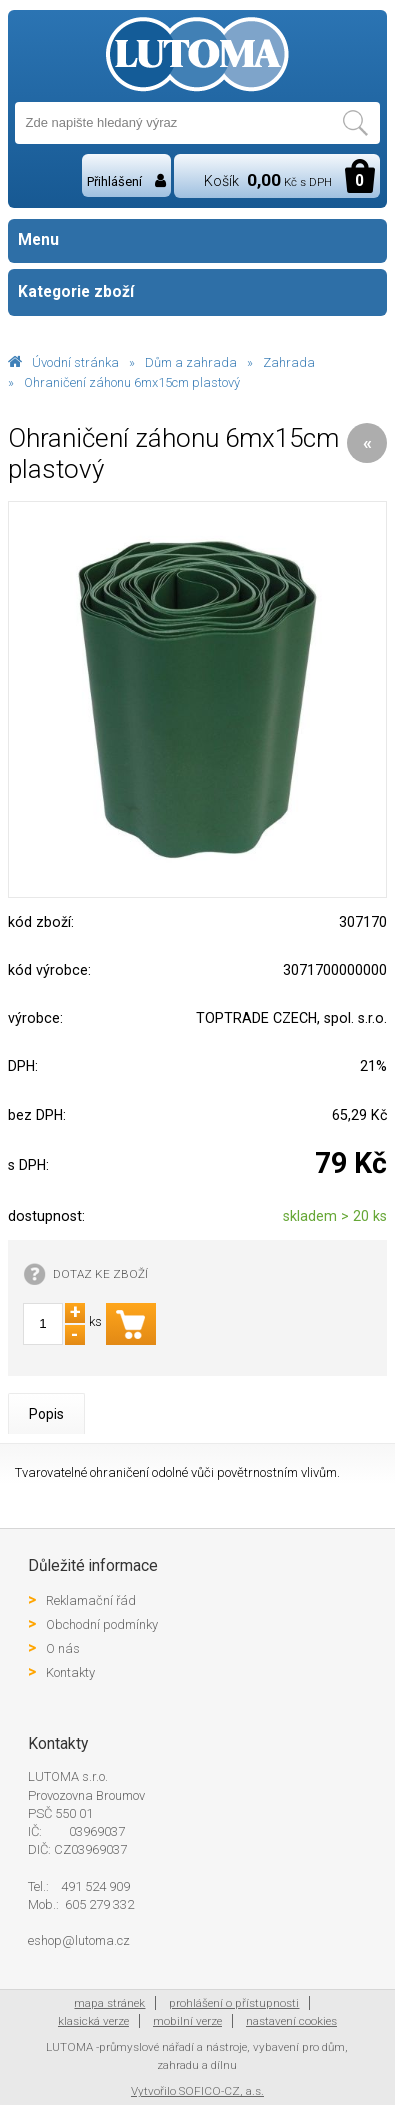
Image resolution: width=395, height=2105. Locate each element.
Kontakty (70, 1672)
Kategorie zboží (197, 292)
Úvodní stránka (75, 362)
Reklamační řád (91, 1600)
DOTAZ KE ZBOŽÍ (100, 1274)
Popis (46, 1414)
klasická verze (93, 2021)
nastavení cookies (291, 2021)
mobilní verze (187, 2021)
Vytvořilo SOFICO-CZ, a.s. (197, 2091)
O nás (63, 1648)
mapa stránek (109, 2003)
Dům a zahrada (191, 362)
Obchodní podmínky (102, 1624)
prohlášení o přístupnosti (234, 2003)
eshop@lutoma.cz (79, 1940)
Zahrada (289, 362)
